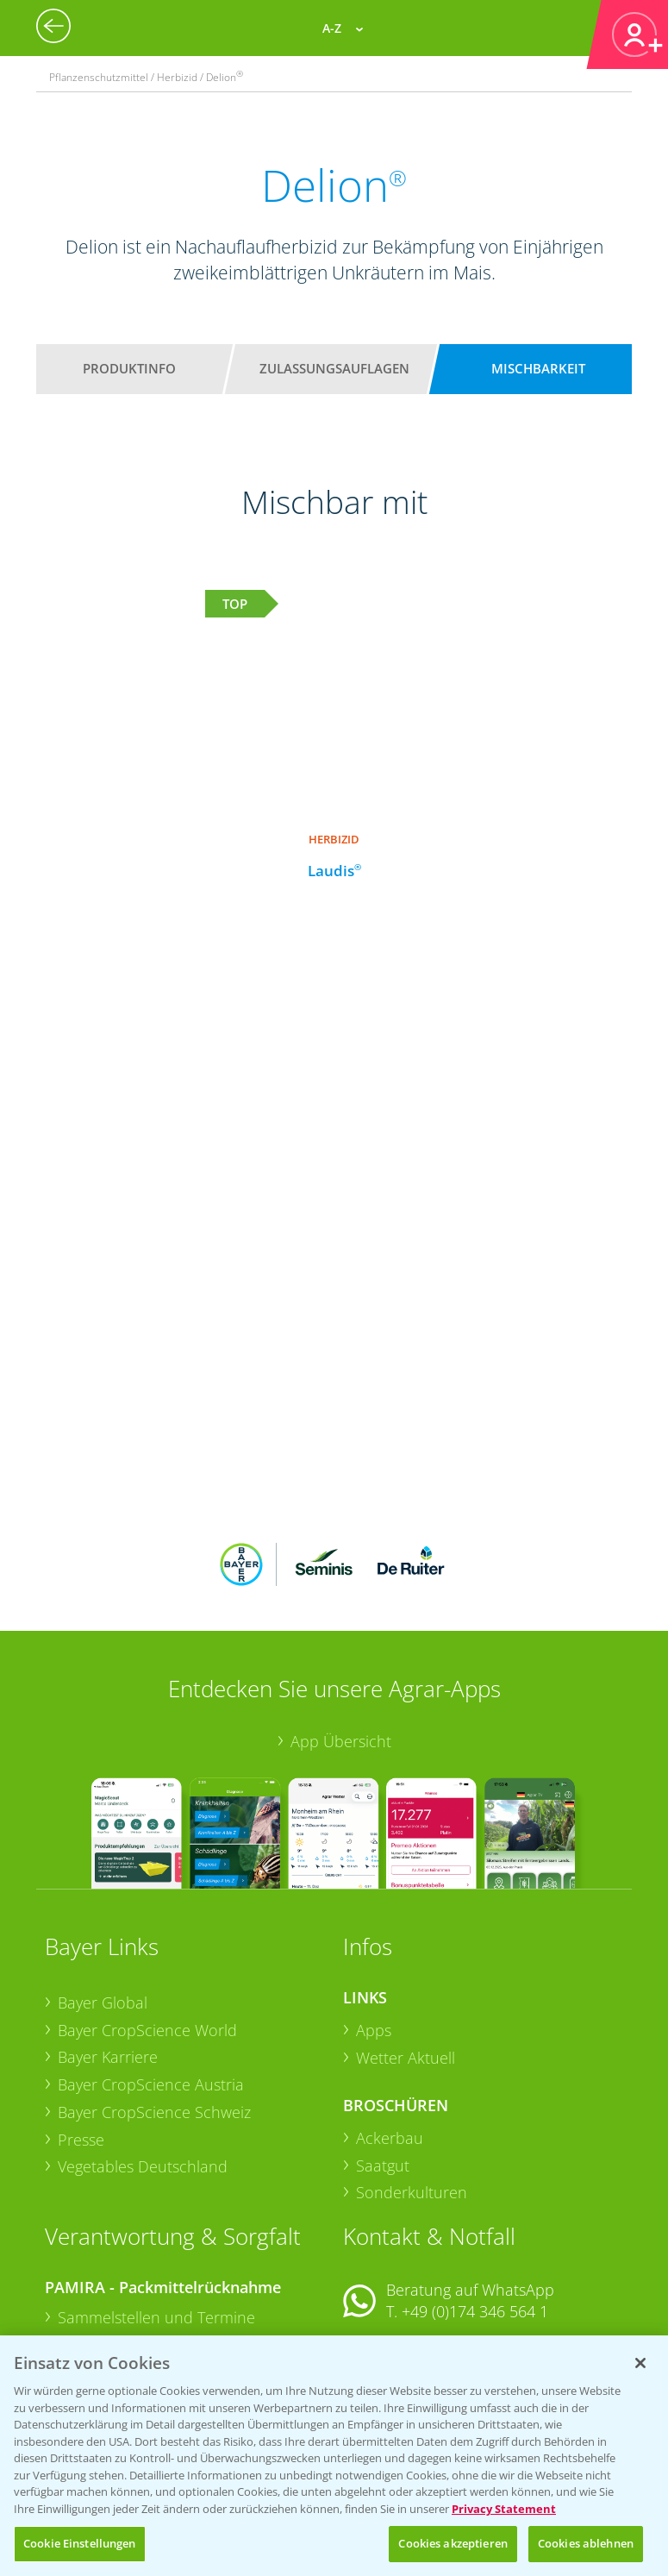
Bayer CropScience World (147, 1916)
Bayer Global (102, 1889)
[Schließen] (640, 2363)
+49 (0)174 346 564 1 (475, 2198)
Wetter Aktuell (405, 1944)
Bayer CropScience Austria (151, 1971)
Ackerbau (389, 2025)
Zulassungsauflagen (334, 368)
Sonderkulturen (411, 2079)
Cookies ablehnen (586, 2543)
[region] (334, 2455)
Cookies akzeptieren (452, 2543)
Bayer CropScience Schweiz (154, 1998)
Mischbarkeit (538, 368)
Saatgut (382, 2051)
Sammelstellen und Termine (156, 2203)
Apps (373, 1916)
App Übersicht (340, 1628)
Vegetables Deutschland (143, 2053)
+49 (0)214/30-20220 (474, 2320)
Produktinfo (129, 368)
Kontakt (394, 2244)
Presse (81, 2025)
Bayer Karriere (108, 1944)
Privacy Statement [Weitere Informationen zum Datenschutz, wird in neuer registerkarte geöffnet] (504, 2508)
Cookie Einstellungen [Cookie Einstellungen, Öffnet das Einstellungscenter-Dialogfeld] (79, 2543)
